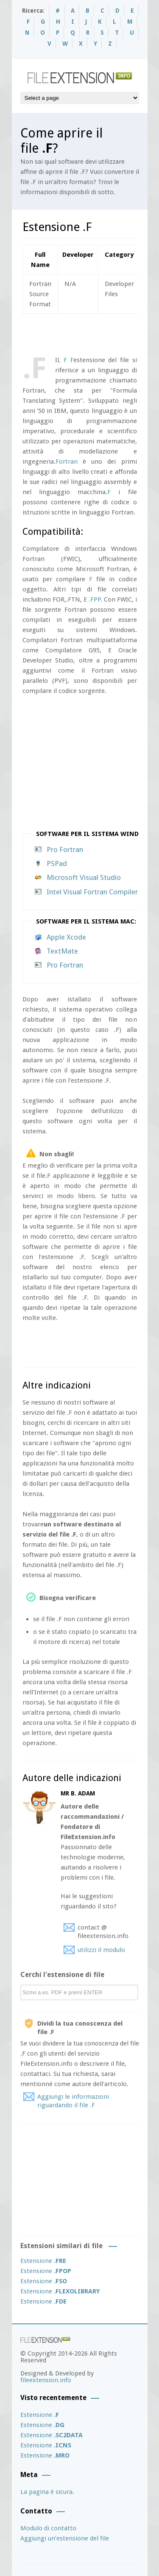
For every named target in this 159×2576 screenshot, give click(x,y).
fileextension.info (45, 2380)
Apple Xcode (66, 937)
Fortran (67, 461)
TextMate (62, 951)
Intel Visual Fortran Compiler (92, 892)
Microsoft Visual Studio (84, 877)
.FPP (94, 599)
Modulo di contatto (48, 2528)
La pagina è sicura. (47, 2492)
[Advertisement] (90, 333)
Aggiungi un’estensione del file (64, 2538)
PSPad (57, 863)
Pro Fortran (65, 849)
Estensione (43, 2261)
